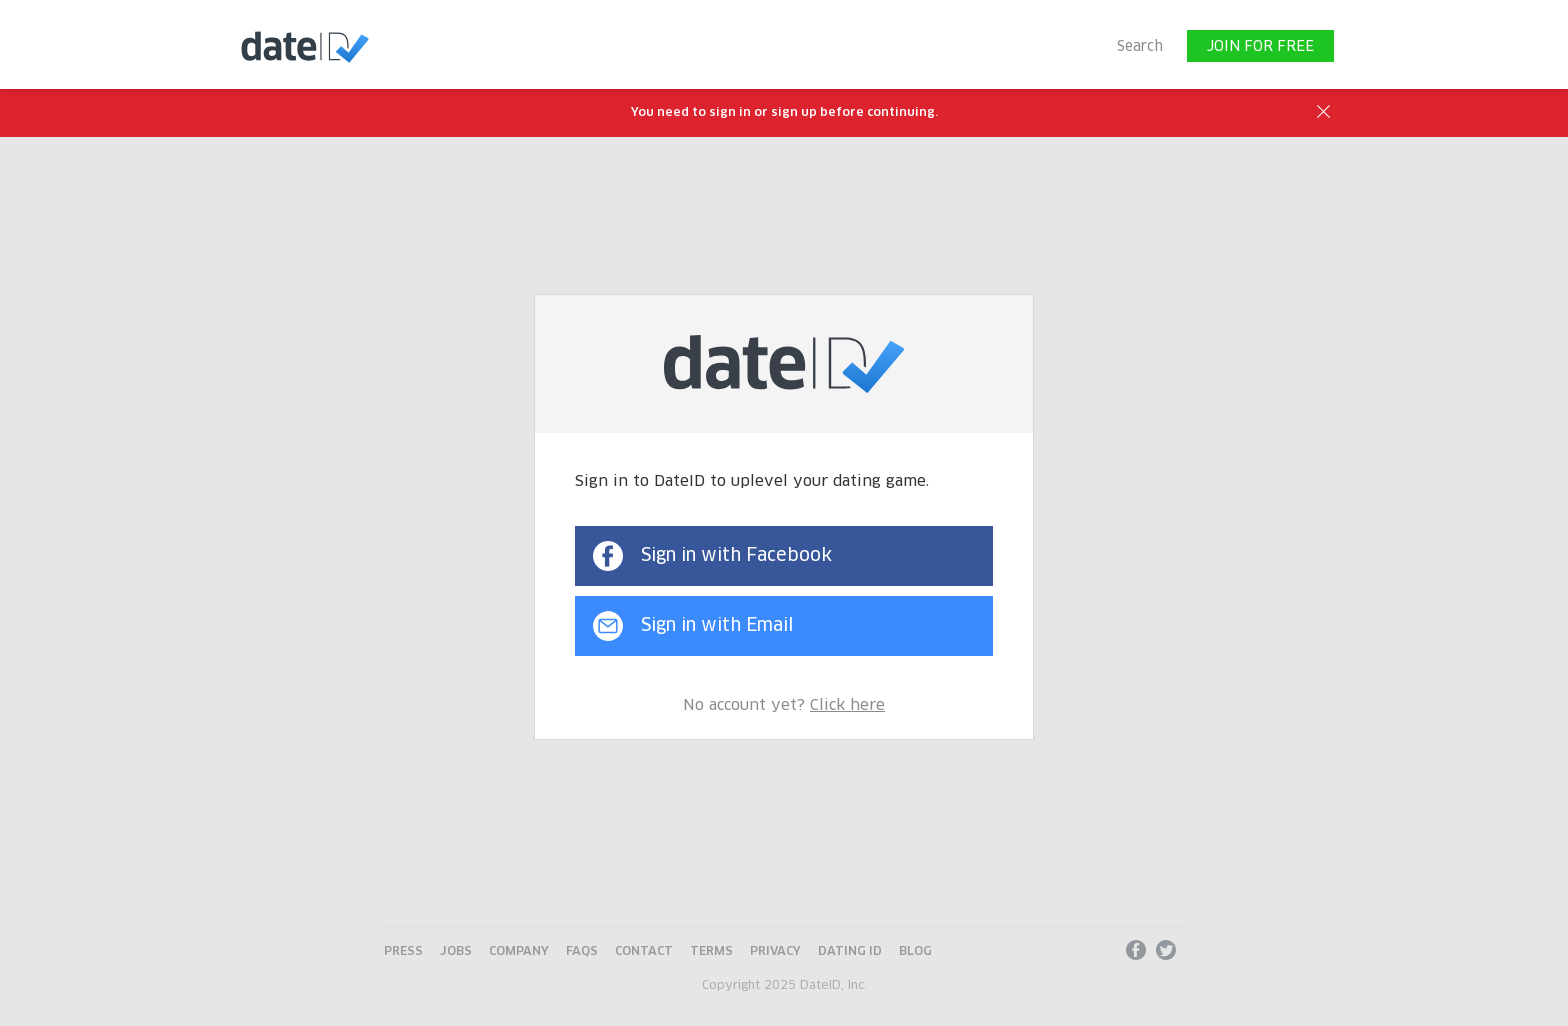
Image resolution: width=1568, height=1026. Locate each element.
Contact (644, 952)
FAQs (582, 952)
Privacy (775, 952)
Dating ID (850, 952)
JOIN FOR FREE (1260, 47)
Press (403, 952)
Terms (711, 952)
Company (519, 952)
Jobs (456, 952)
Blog (915, 952)
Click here (847, 705)
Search (1140, 47)
